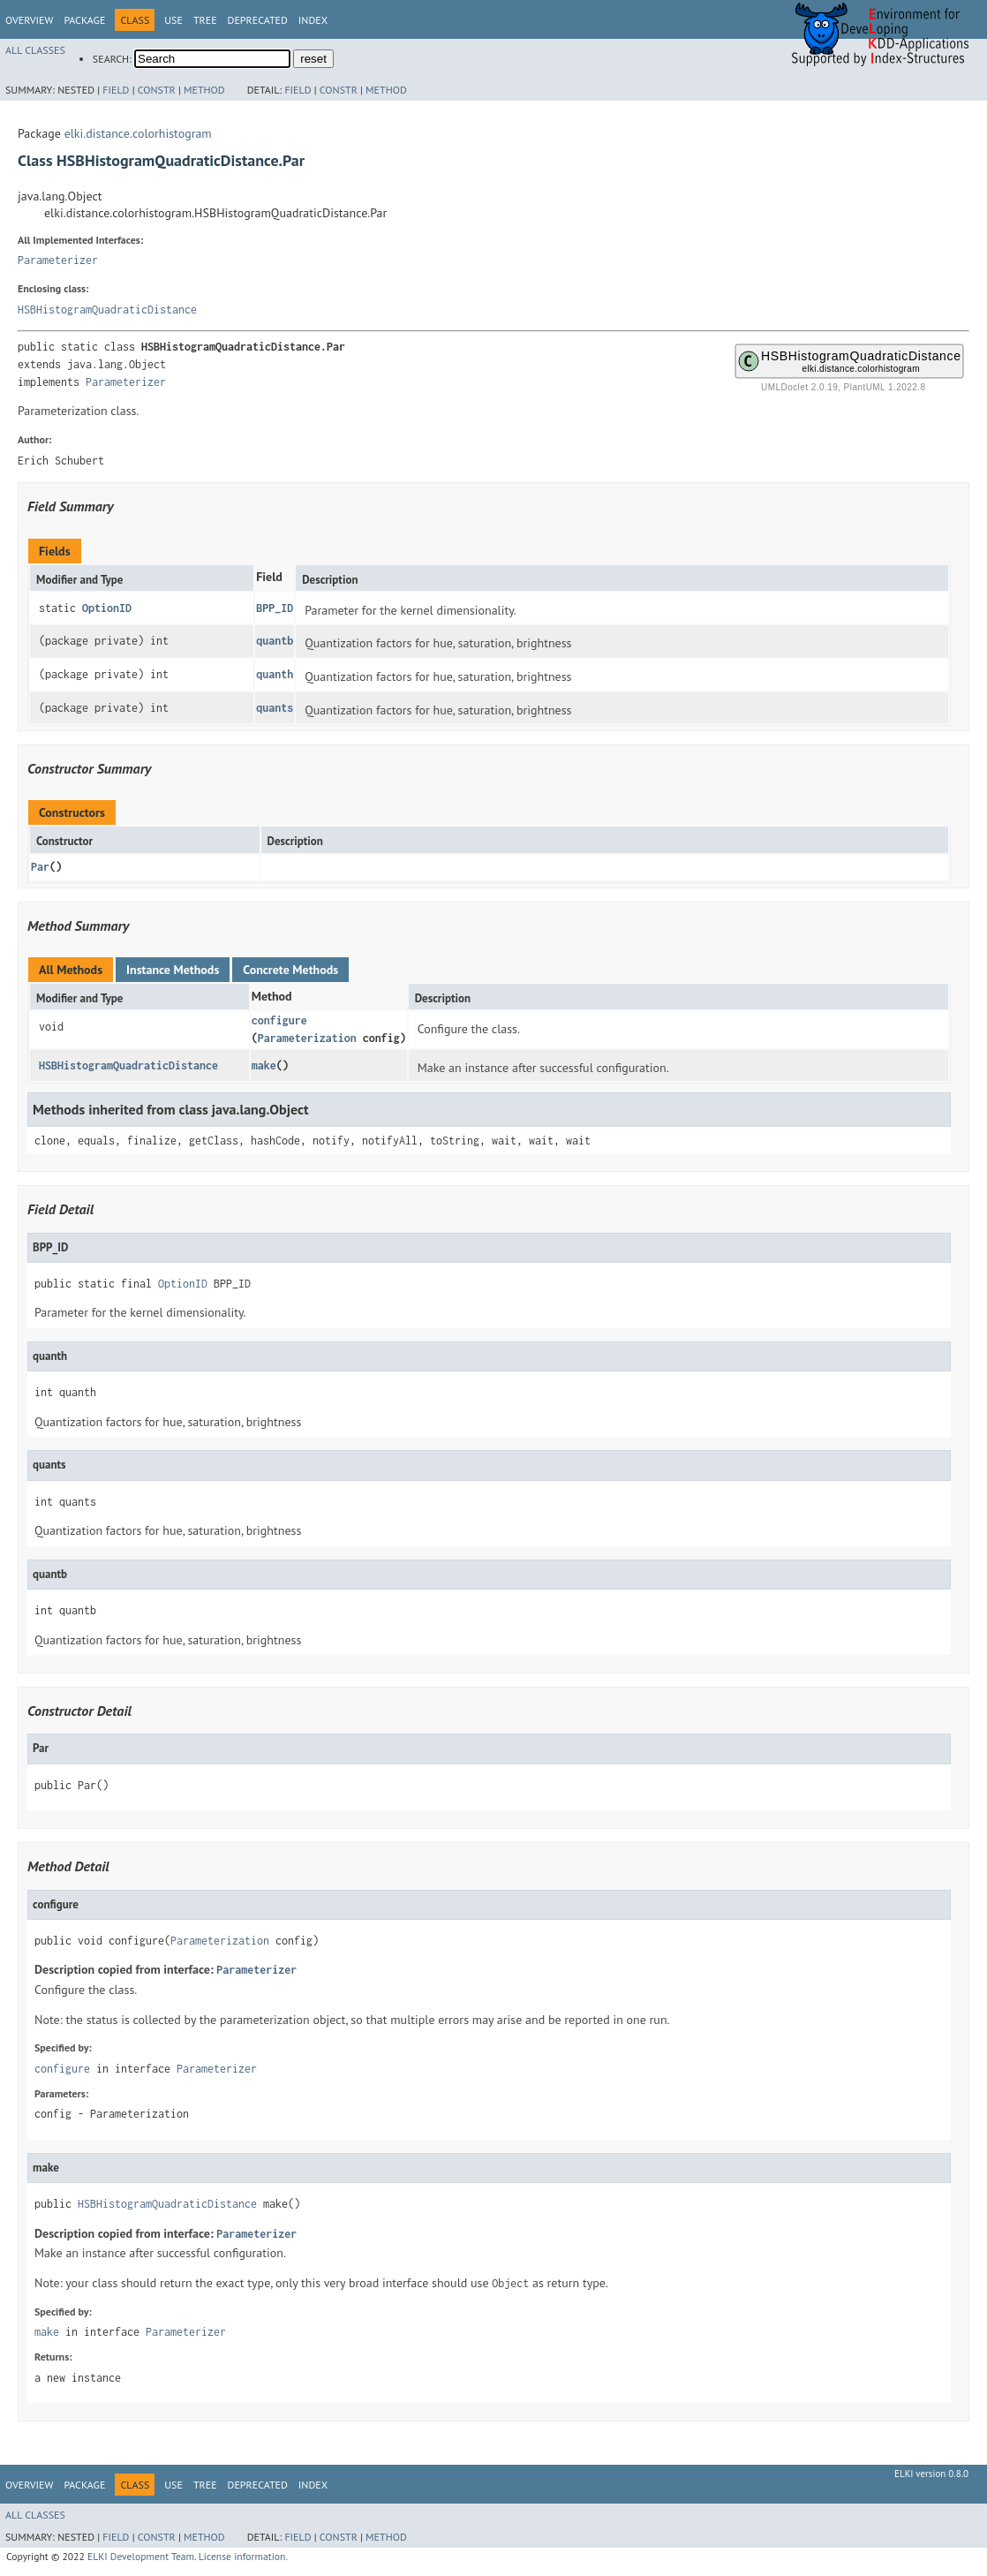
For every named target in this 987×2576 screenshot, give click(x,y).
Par (40, 866)
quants (274, 707)
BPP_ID (274, 608)
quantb (274, 640)
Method (204, 89)
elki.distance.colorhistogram (138, 133)
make (264, 1065)
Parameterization (307, 1038)
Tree (205, 19)
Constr (157, 89)
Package (84, 19)
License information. (243, 2556)
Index (313, 19)
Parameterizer (58, 260)
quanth (274, 674)
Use (173, 19)
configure (279, 1020)
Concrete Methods (290, 970)
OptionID (107, 608)
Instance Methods (172, 970)
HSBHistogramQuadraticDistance (107, 309)
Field (115, 89)
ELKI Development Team (140, 2556)
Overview (29, 19)
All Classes (35, 50)
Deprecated (258, 19)
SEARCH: (112, 58)
